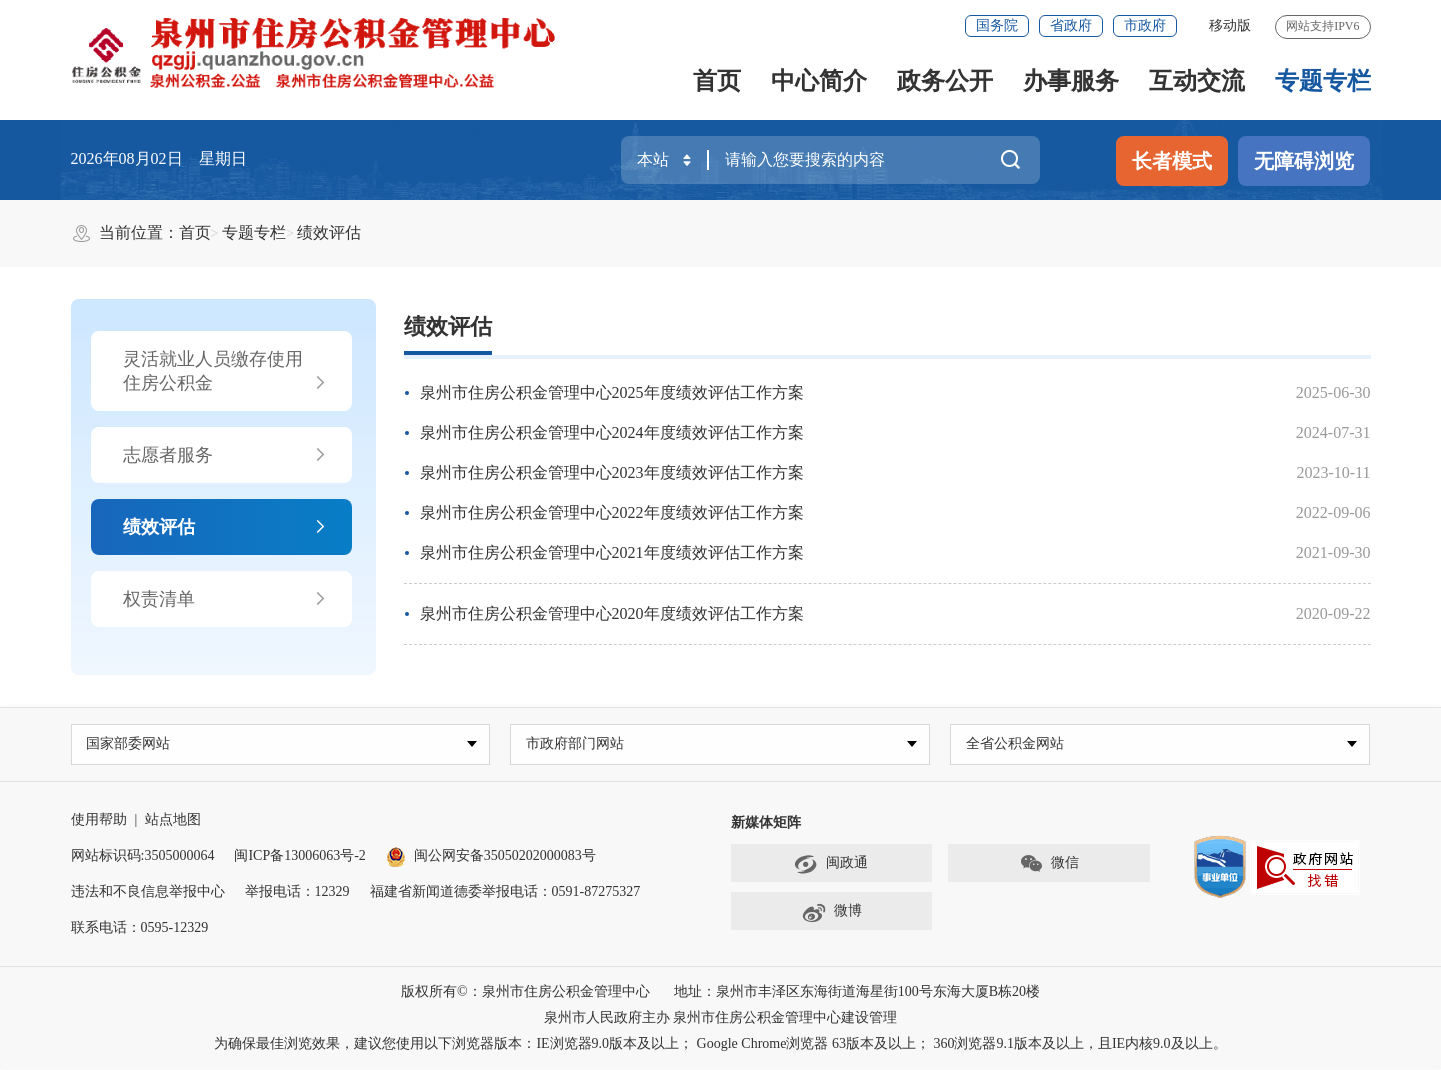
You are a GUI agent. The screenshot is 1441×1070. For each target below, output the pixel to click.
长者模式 (1172, 161)
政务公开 (945, 81)
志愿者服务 (225, 455)
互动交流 (1197, 81)
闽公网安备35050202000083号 (491, 856)
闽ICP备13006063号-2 (299, 856)
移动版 (1230, 25)
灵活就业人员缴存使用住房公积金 (225, 372)
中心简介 (819, 81)
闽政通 (831, 865)
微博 (831, 913)
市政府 (1145, 25)
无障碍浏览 (1304, 161)
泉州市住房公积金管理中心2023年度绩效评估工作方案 (612, 472)
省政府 (1071, 25)
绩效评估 (329, 232)
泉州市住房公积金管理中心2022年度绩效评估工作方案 (612, 512)
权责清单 (225, 599)
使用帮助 (99, 820)
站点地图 (173, 820)
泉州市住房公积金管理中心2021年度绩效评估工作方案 (612, 552)
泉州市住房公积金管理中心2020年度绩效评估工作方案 (612, 613)
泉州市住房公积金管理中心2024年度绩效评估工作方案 (612, 432)
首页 (717, 81)
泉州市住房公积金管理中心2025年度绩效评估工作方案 (612, 392)
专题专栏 (1323, 81)
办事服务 (1071, 81)
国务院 (997, 25)
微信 (1049, 865)
